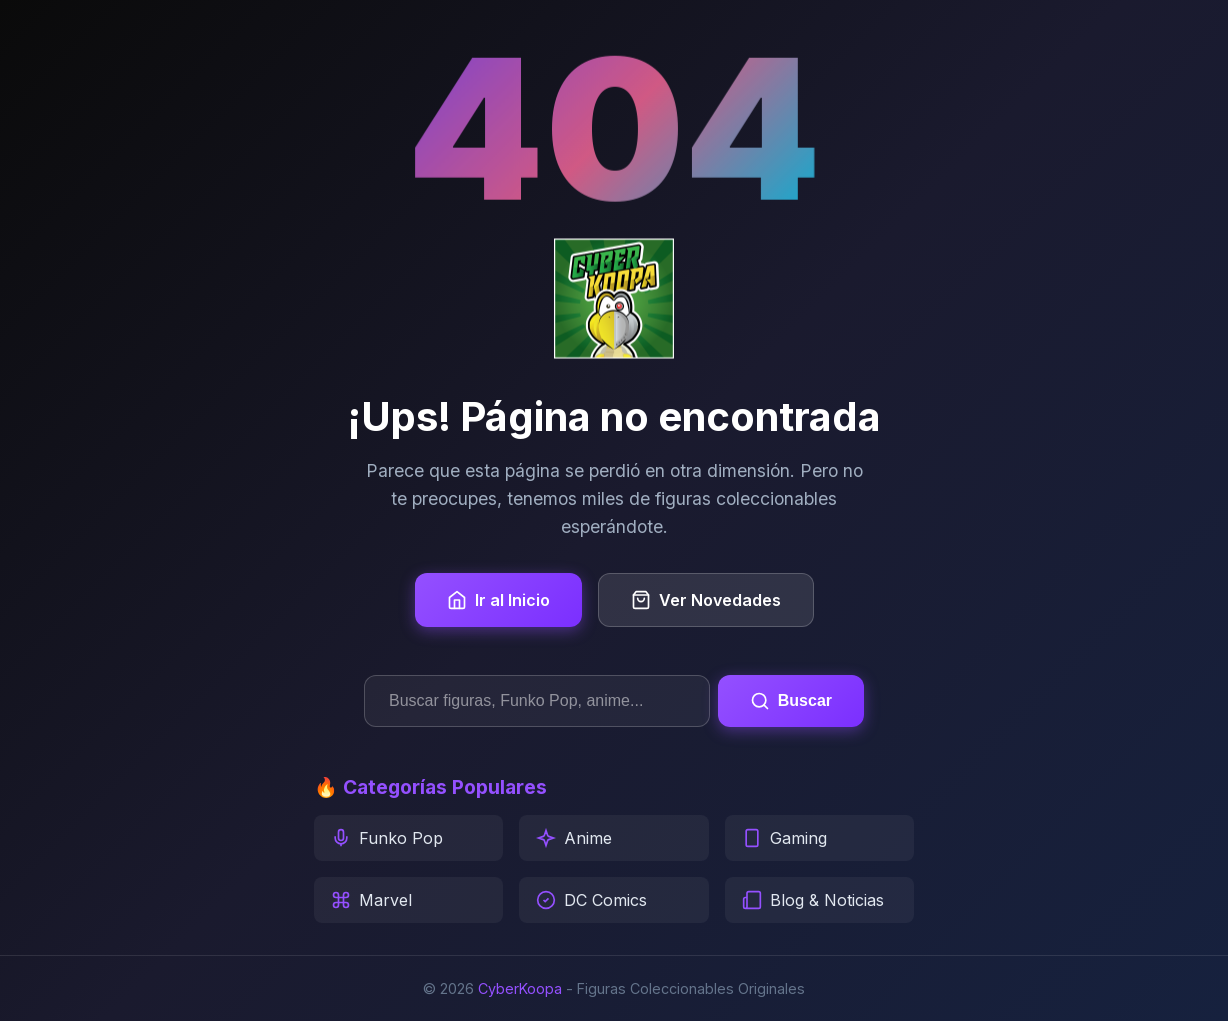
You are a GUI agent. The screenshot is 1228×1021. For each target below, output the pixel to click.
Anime (574, 838)
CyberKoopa (520, 988)
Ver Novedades (706, 600)
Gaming (784, 838)
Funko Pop (387, 838)
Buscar (791, 701)
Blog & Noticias (813, 900)
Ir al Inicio (498, 600)
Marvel (371, 900)
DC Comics (591, 900)
